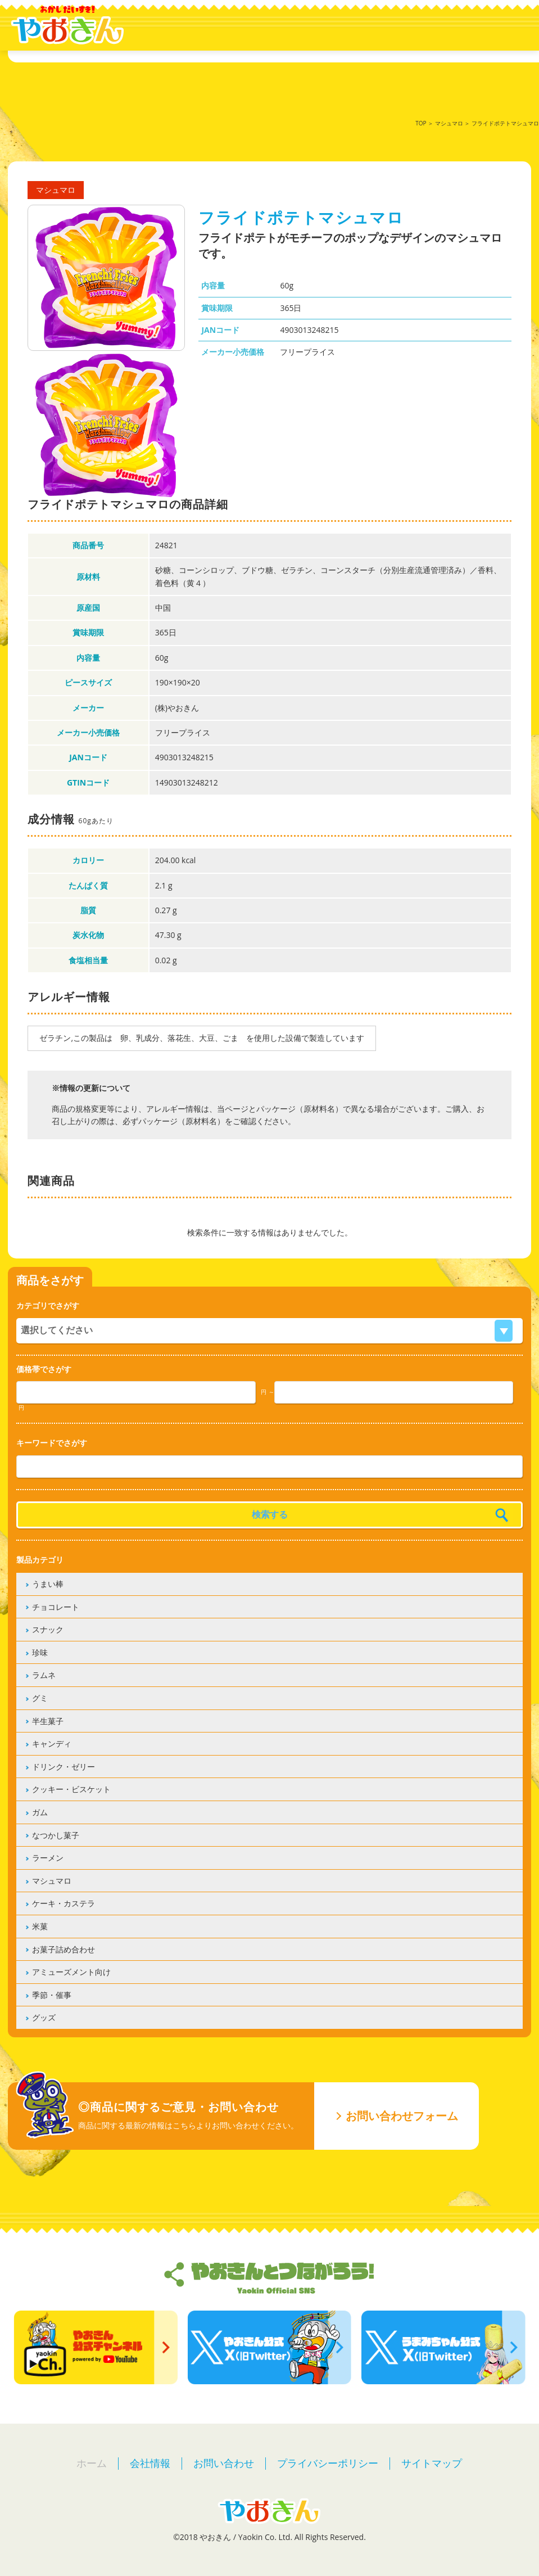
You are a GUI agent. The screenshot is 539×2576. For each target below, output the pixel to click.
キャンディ (51, 1743)
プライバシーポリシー (327, 2463)
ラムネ (44, 1675)
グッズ (44, 2017)
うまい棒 (48, 1583)
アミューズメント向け (71, 1971)
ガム (40, 1812)
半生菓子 (48, 1721)
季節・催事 (51, 1994)
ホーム (91, 2463)
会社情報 (150, 2463)
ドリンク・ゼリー (63, 1766)
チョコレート (55, 1606)
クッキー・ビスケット (71, 1789)
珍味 (40, 1652)
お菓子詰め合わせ (63, 1949)
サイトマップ (431, 2463)
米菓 (40, 1926)
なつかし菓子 (55, 1835)
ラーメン (48, 1857)
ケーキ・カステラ (63, 1903)
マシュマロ (449, 123)
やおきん (67, 25)
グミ (40, 1698)
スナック (48, 1629)
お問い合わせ (223, 2463)
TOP (420, 123)
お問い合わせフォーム (402, 2115)
